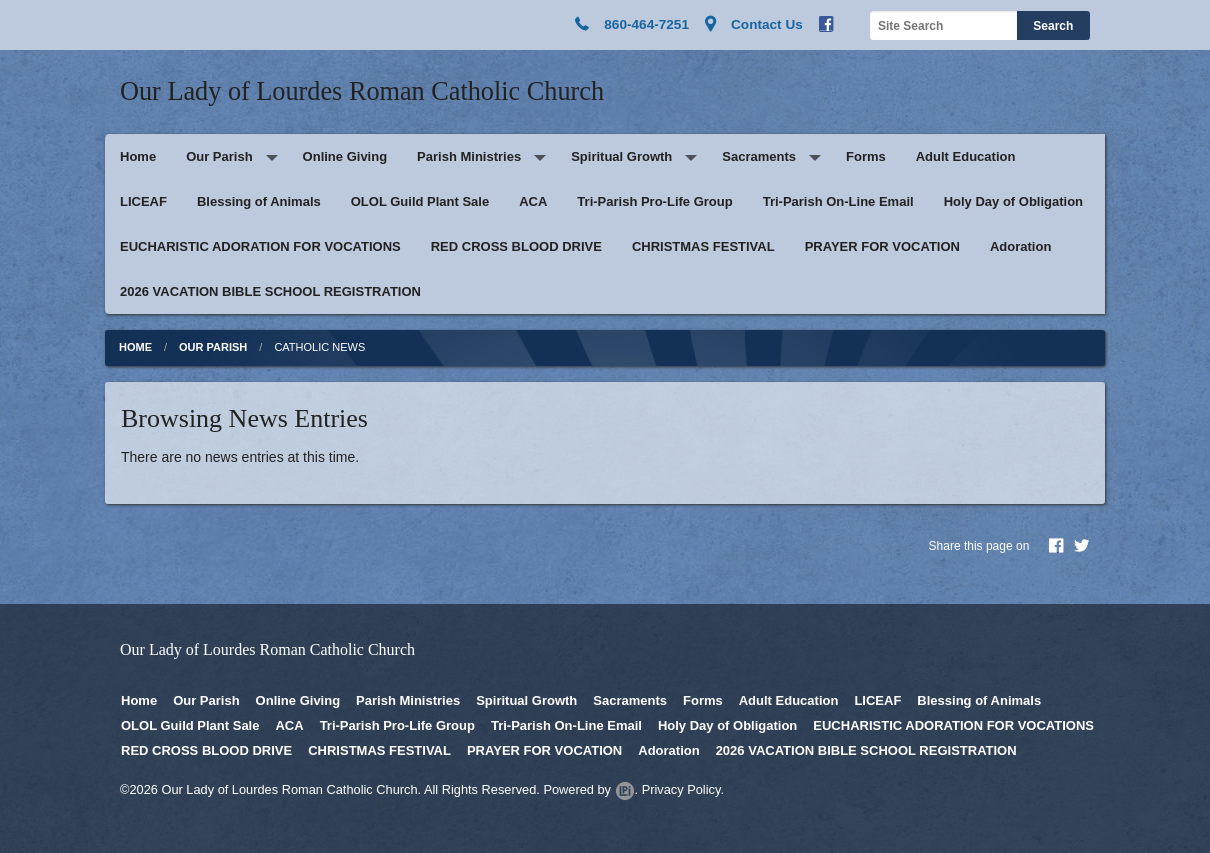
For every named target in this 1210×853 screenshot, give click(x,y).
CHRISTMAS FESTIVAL (703, 246)
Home (138, 156)
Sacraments (759, 156)
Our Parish (219, 156)
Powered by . (590, 789)
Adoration (1020, 246)
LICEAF (143, 201)
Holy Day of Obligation (1013, 201)
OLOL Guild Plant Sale (420, 201)
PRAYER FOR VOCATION (882, 246)
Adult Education (966, 156)
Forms (866, 156)
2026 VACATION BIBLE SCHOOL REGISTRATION (270, 291)
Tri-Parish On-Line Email (838, 201)
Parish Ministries (469, 156)
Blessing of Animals (259, 201)
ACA (533, 201)
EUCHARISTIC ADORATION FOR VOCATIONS (260, 246)
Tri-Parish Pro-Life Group (654, 201)
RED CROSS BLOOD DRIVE (516, 246)
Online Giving (345, 156)
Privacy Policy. (683, 789)
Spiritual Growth (621, 156)
